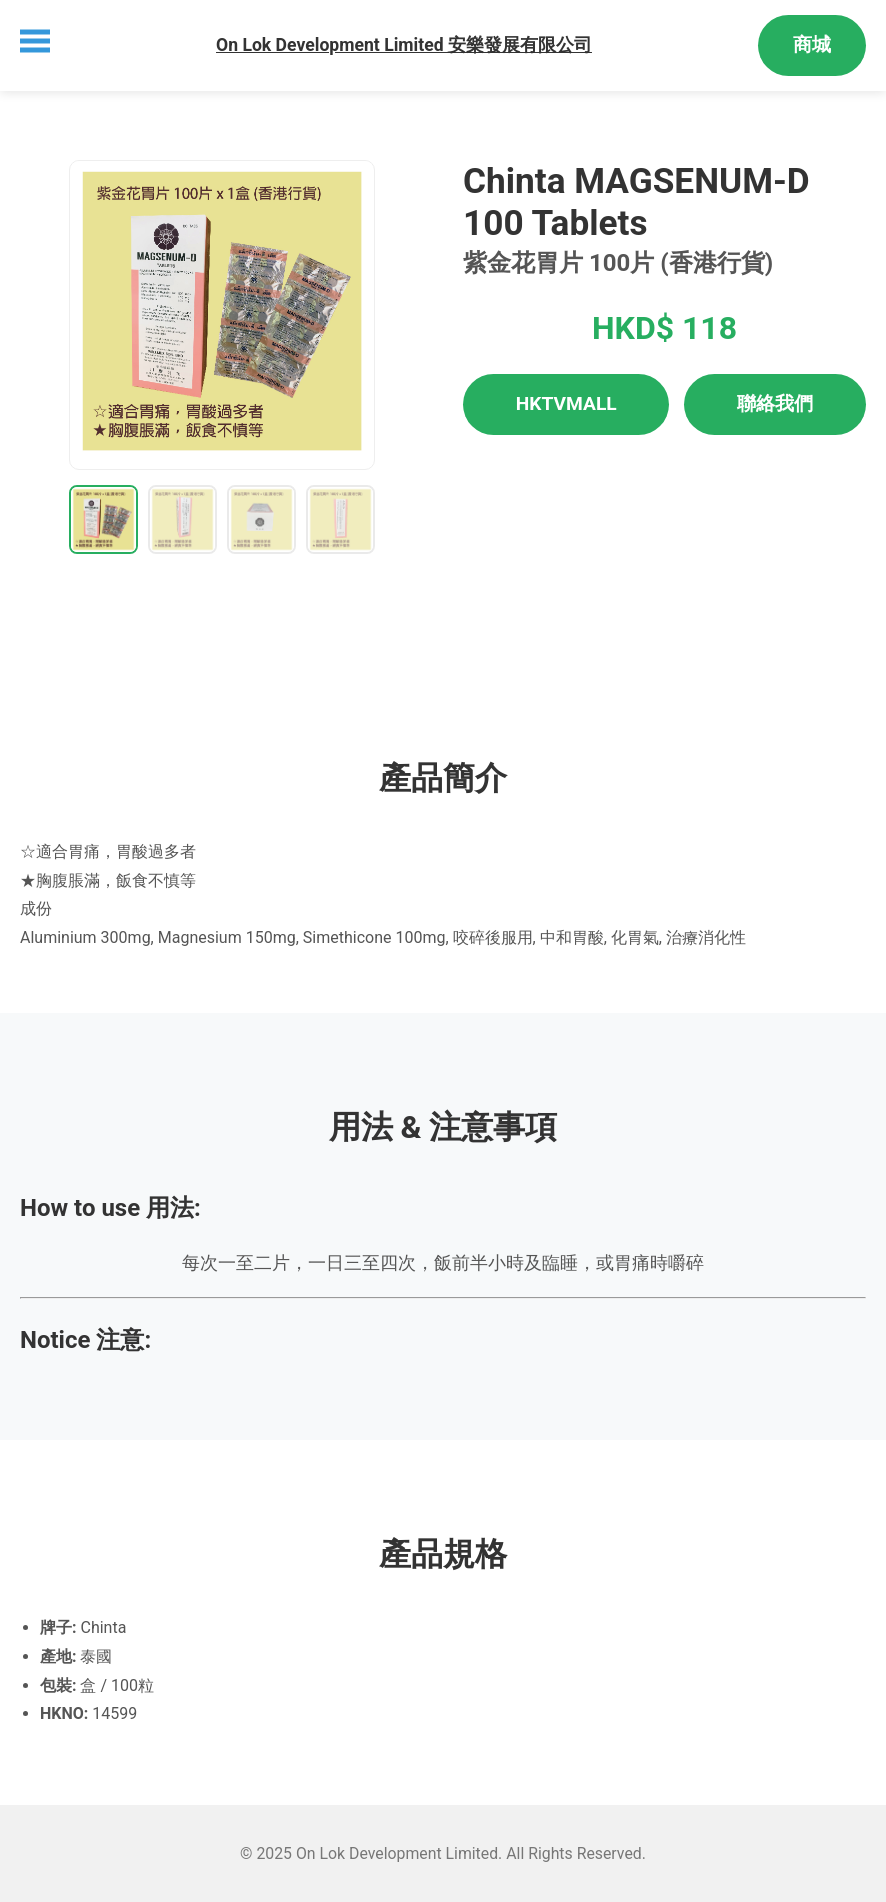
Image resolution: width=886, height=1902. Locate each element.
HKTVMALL (566, 403)
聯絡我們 (775, 403)
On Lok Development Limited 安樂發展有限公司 (404, 45)
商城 (812, 44)
